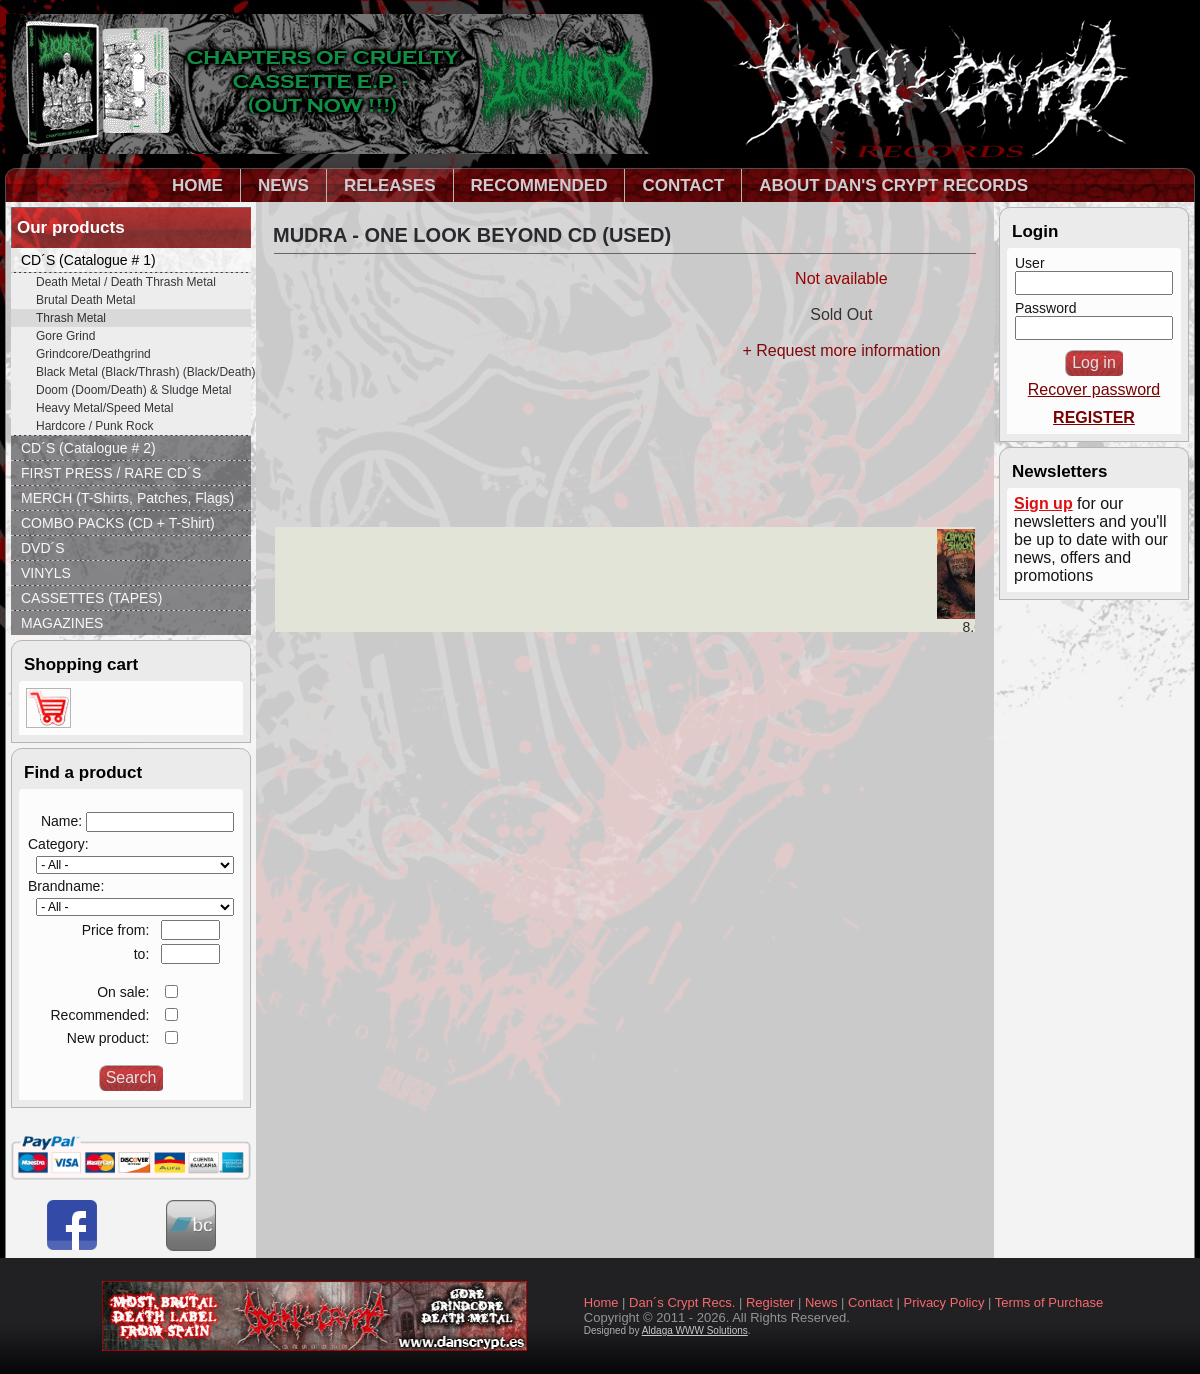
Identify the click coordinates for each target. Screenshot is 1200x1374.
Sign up (1043, 503)
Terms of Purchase (1049, 1302)
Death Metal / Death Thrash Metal (126, 282)
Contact (870, 1302)
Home (601, 1302)
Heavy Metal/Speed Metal (104, 408)
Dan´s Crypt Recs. (682, 1302)
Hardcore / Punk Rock (94, 426)
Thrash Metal (71, 318)
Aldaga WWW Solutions (695, 1330)
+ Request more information (841, 350)
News (821, 1302)
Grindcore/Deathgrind (93, 354)
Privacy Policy (944, 1302)
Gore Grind (65, 336)
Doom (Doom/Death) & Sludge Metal (133, 390)
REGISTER (1094, 417)
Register (770, 1302)
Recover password (1094, 389)
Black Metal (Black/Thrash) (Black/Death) (143, 372)
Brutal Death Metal (85, 300)
